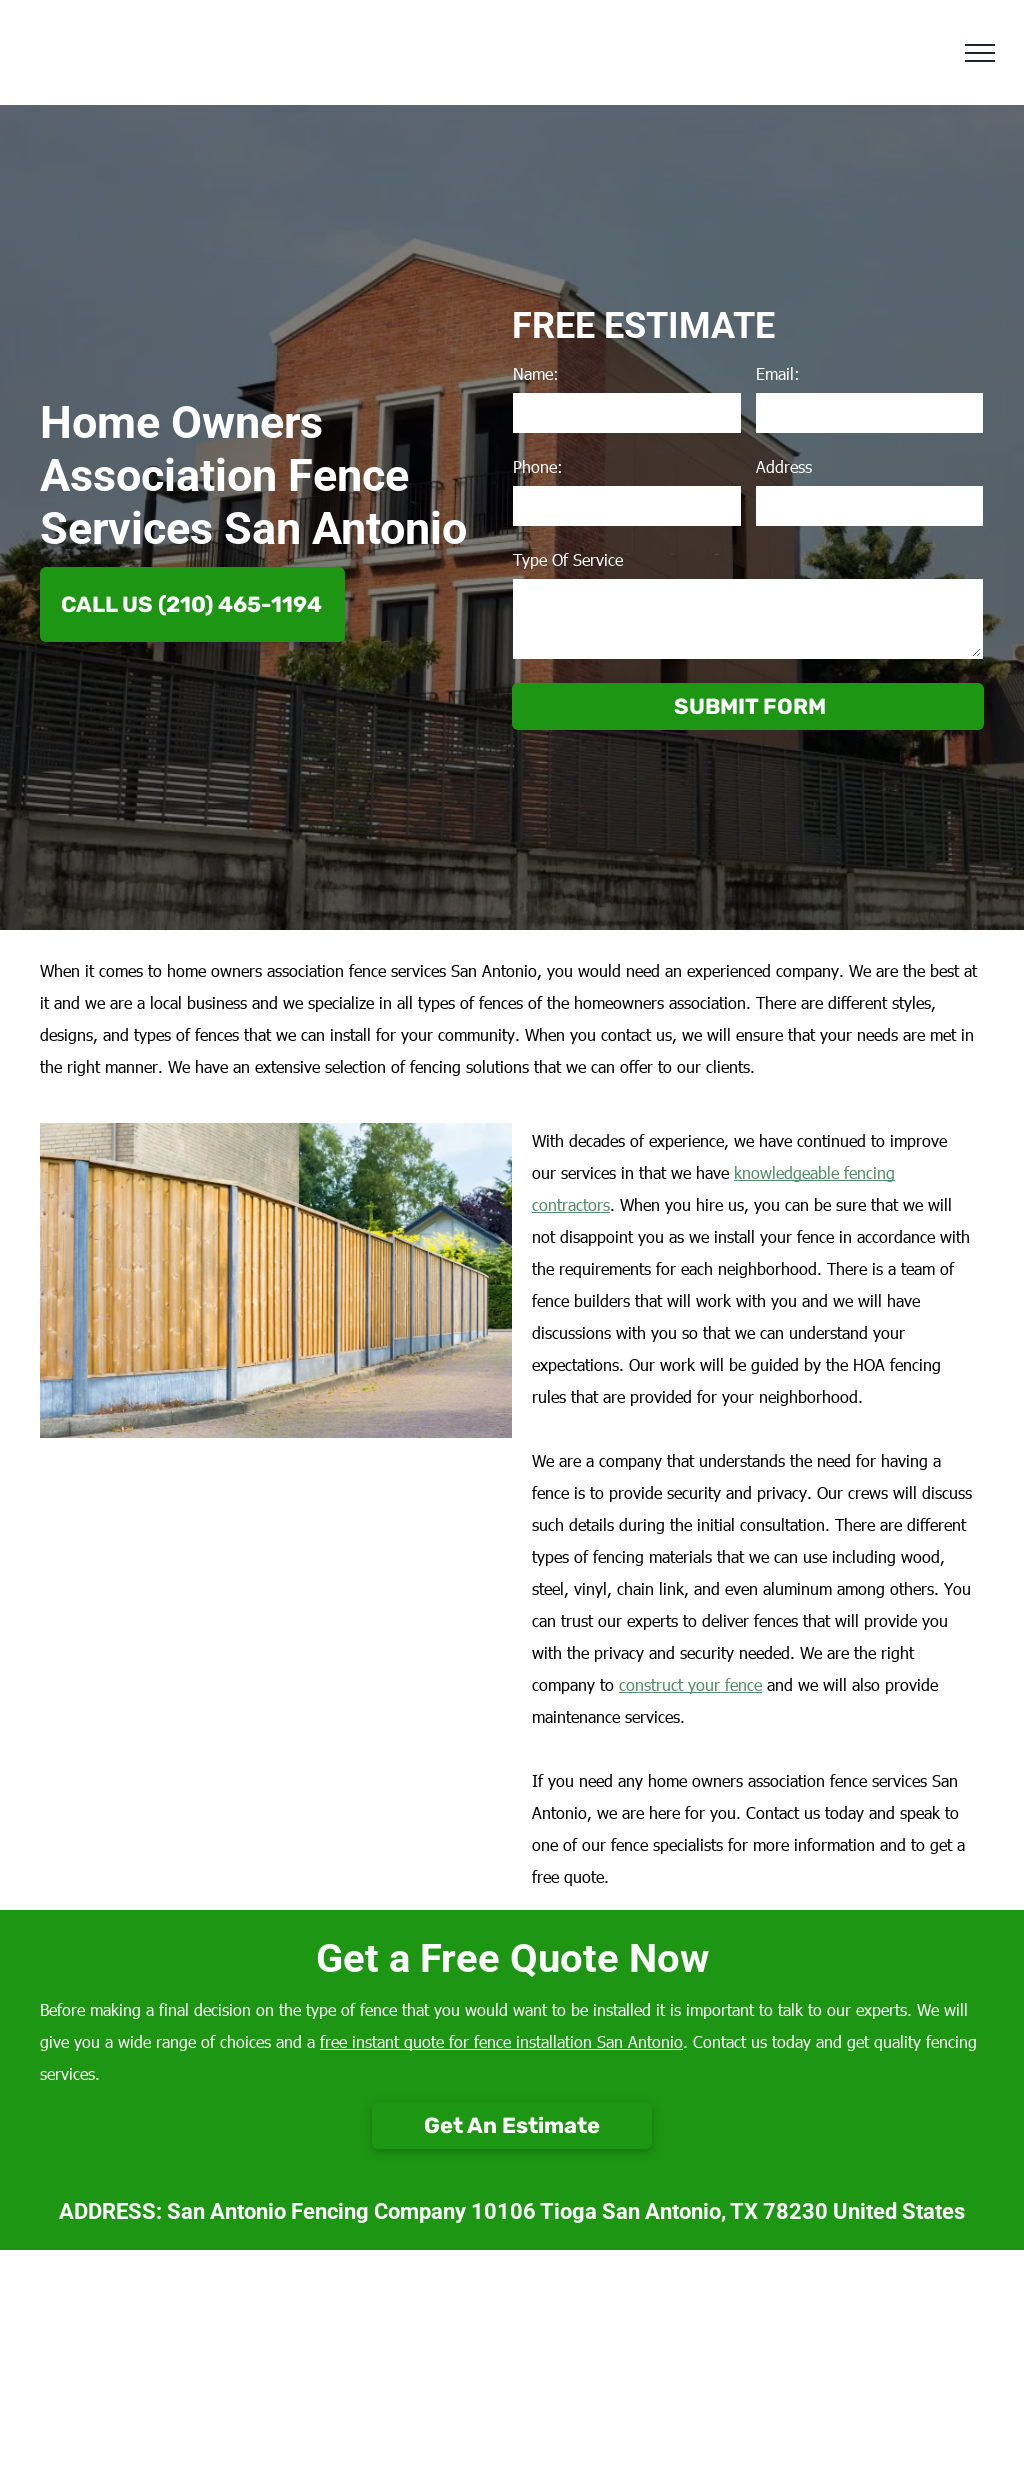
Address (784, 466)
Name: (536, 373)
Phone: (538, 466)
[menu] (980, 53)
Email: (778, 373)
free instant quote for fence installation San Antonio (501, 2041)
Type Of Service (568, 559)
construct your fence (690, 1684)
